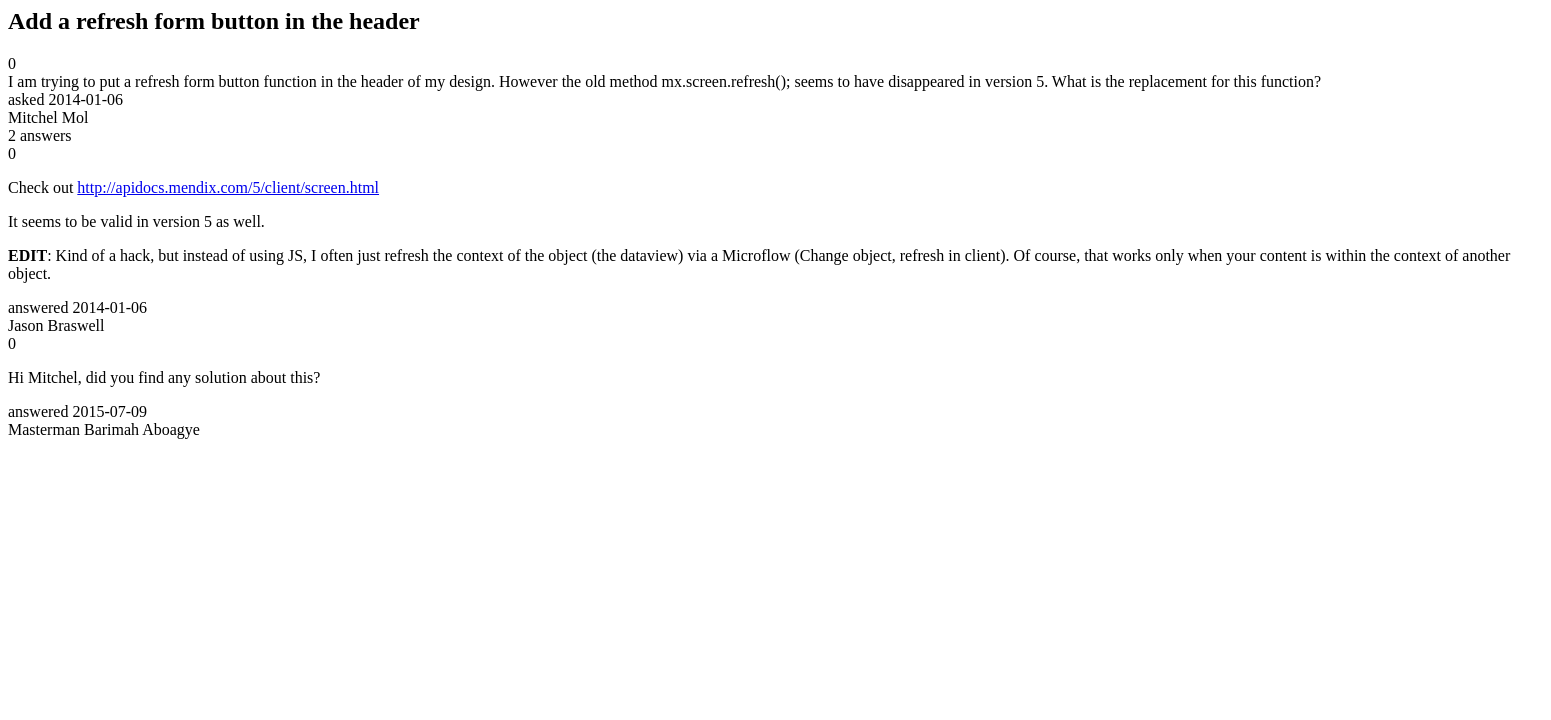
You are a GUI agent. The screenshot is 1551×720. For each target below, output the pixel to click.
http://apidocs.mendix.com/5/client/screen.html (228, 187)
